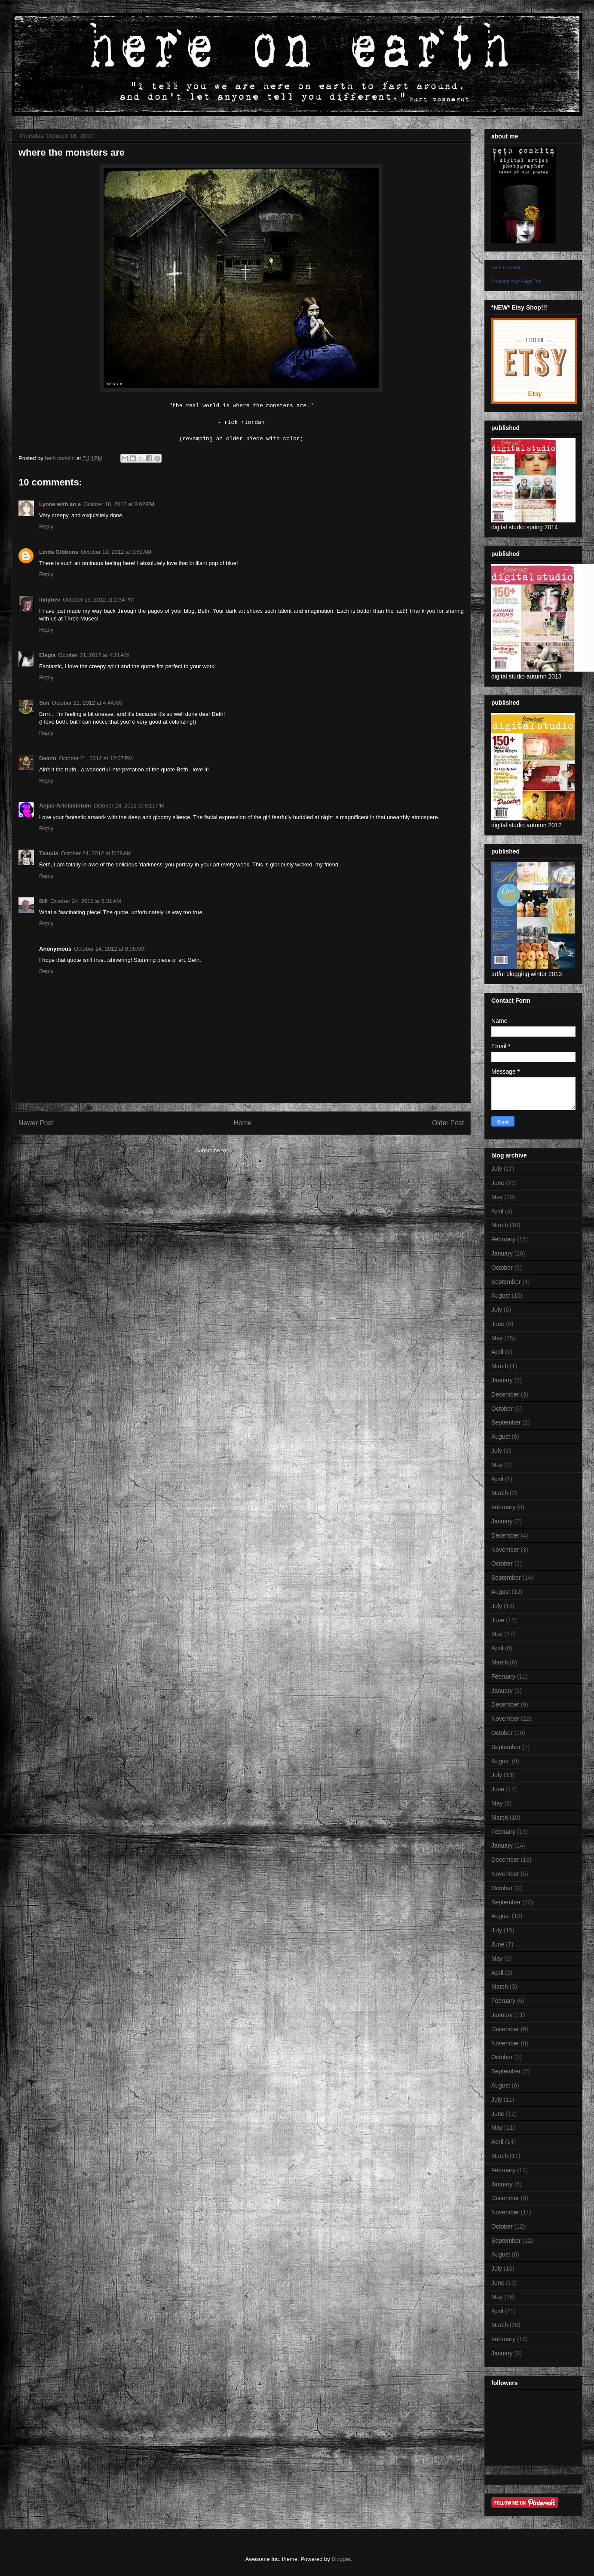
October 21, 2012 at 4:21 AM (93, 655)
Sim (44, 703)
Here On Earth (506, 267)
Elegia (47, 655)
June (497, 1182)
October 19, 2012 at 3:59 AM (116, 552)
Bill (43, 901)
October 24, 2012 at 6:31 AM (85, 901)
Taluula (48, 853)
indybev (49, 599)
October (502, 1267)
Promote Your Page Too (516, 281)
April (497, 1211)
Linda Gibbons (58, 552)
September (506, 1281)
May (496, 1197)
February (503, 1239)
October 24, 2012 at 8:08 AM (109, 949)
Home (243, 1123)
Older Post (448, 1123)
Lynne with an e (60, 504)
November (505, 1549)
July (496, 1168)
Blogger (340, 2559)
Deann (47, 758)
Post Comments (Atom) (258, 1150)
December (505, 1394)
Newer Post (35, 1123)
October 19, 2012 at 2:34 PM (98, 599)
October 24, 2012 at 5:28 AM (96, 853)
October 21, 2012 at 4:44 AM (87, 703)
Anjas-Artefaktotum (65, 805)
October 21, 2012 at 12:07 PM (96, 758)
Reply (46, 526)
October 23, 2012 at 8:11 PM (129, 805)
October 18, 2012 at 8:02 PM (118, 504)
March (499, 1225)
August (500, 1295)
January (502, 1253)
